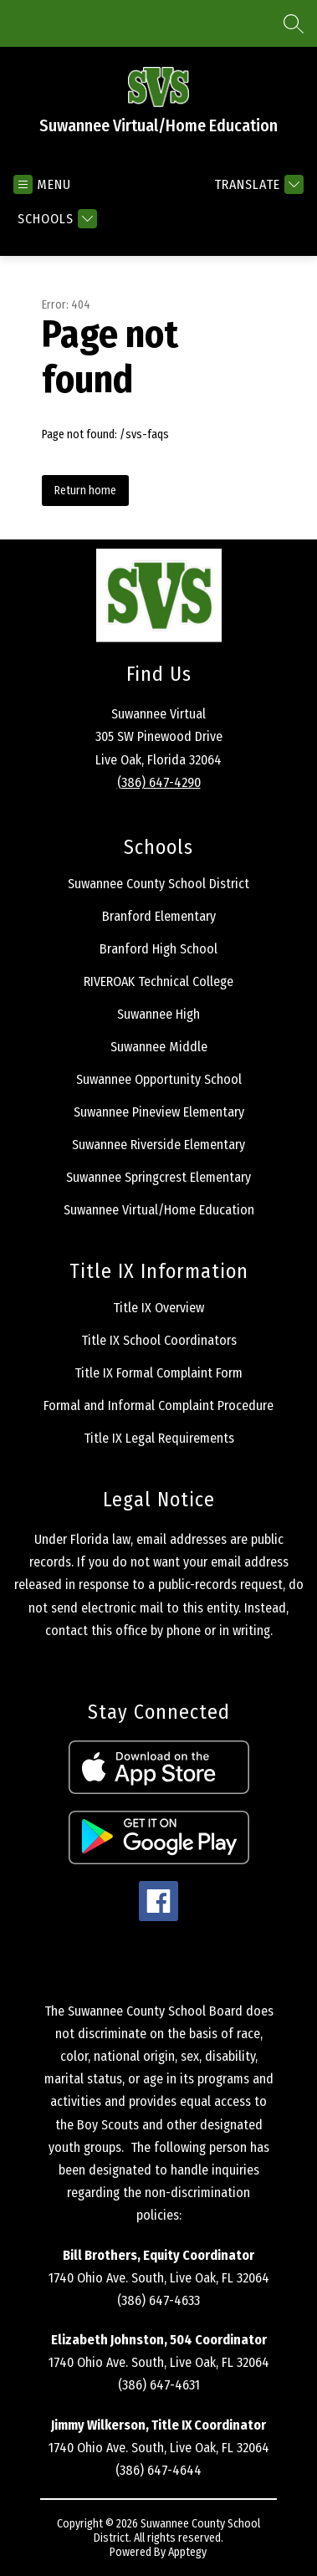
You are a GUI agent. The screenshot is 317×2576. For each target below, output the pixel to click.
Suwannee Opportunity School (159, 1079)
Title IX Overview (158, 1308)
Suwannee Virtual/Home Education (159, 1210)
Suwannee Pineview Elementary (159, 1112)
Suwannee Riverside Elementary (158, 1145)
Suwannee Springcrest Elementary (158, 1177)
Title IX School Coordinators (159, 1340)
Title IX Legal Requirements (159, 1438)
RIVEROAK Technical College (158, 981)
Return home (85, 490)
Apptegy (187, 2552)
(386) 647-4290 (159, 782)
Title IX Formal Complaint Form (158, 1373)
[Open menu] (42, 184)
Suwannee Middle (158, 1047)
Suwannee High (158, 1014)
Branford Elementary (159, 916)
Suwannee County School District (158, 884)
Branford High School (158, 949)
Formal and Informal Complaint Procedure (158, 1405)
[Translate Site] (257, 184)
